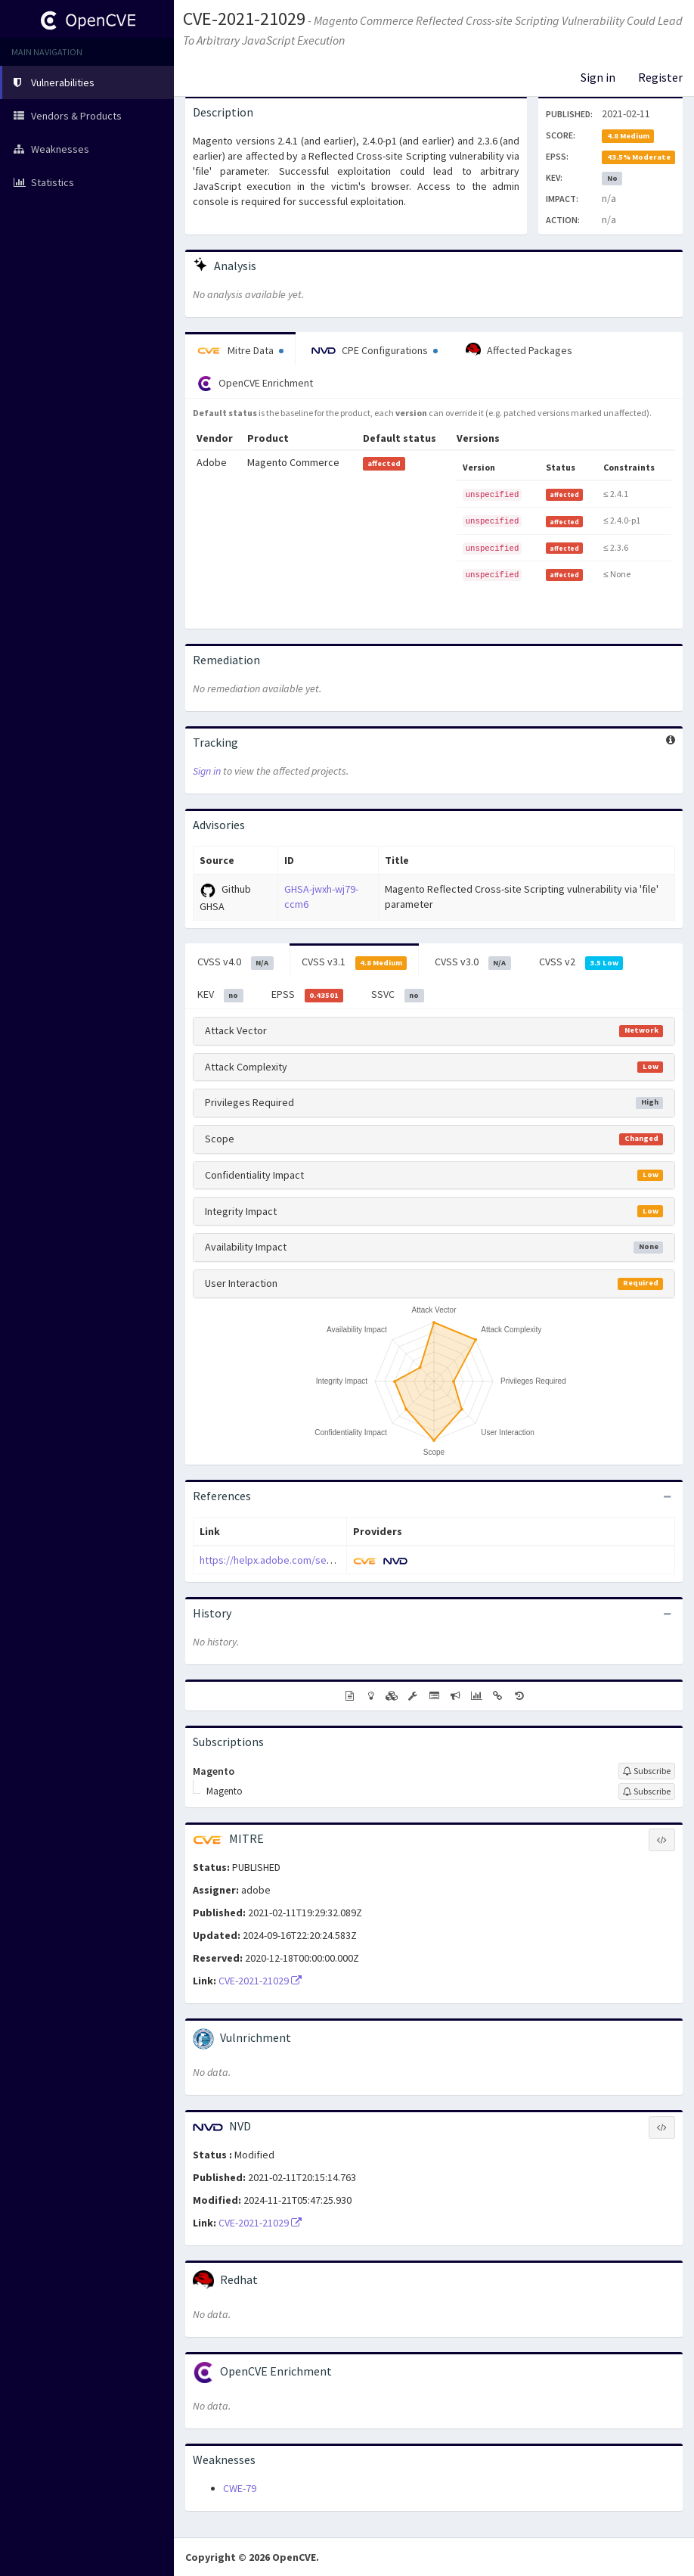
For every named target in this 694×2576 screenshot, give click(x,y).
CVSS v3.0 (473, 962)
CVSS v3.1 (354, 962)
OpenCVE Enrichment (255, 383)
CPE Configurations (374, 350)
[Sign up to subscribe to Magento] (646, 1771)
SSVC (397, 994)
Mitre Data (240, 350)
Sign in (598, 77)
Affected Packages (519, 350)
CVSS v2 (581, 962)
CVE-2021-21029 (244, 18)
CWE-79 (239, 2488)
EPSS (307, 994)
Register (660, 77)
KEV (220, 994)
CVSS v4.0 (235, 962)
